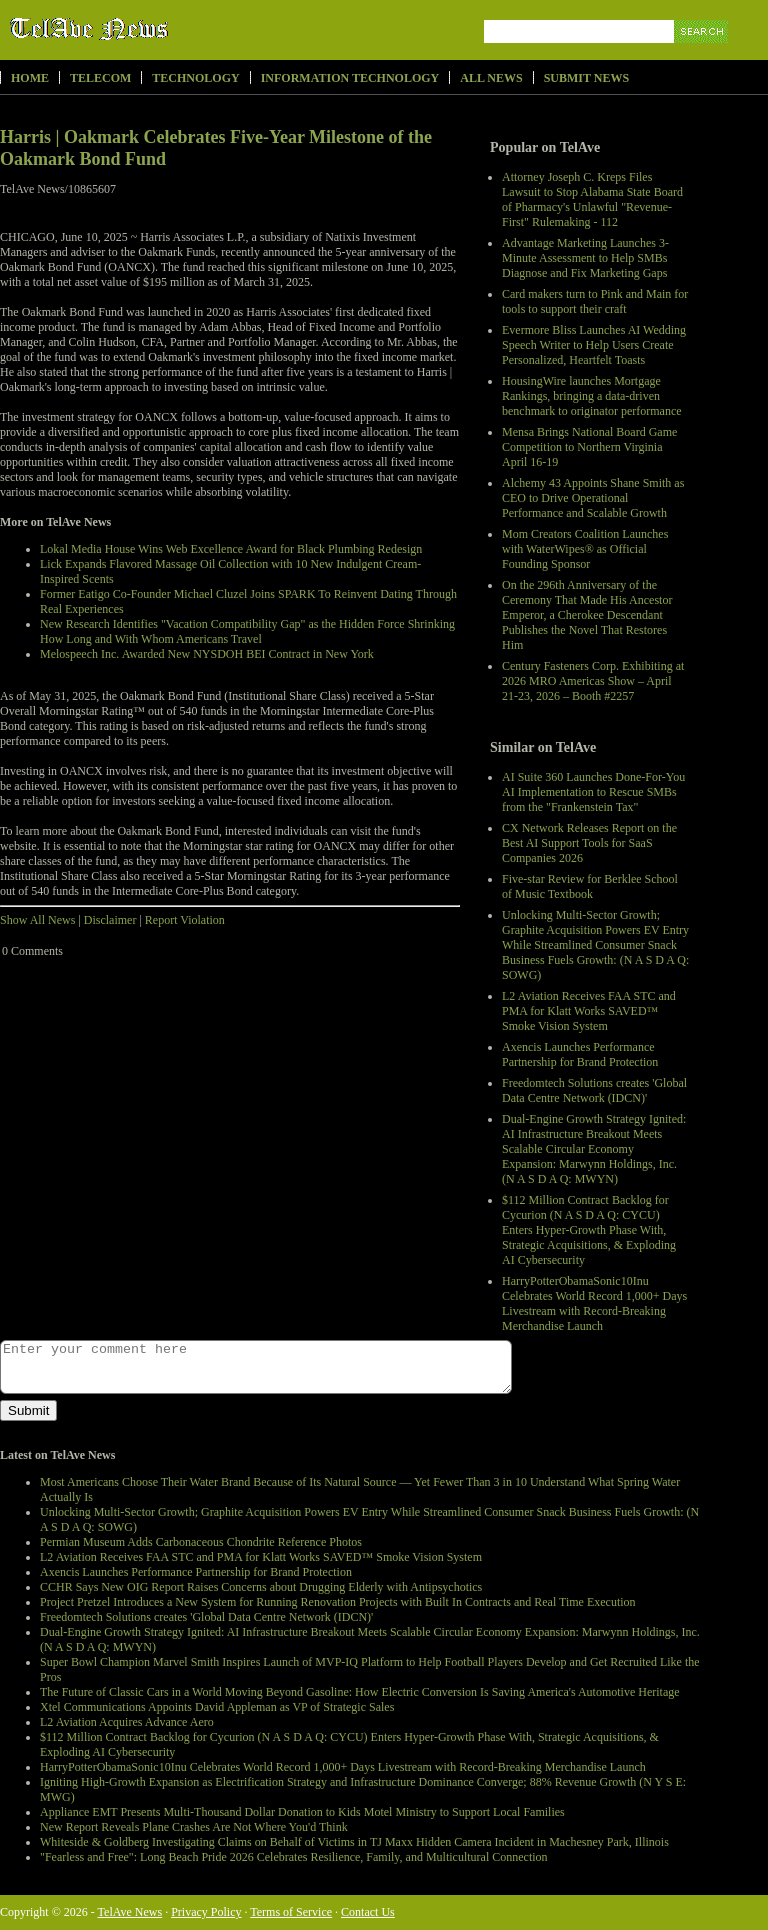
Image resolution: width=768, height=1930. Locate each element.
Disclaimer (110, 920)
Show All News (37, 920)
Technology (195, 78)
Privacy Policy (206, 1912)
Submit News (586, 78)
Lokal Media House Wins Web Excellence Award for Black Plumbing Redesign (231, 549)
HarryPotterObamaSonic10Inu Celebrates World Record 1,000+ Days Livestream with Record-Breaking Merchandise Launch (594, 1303)
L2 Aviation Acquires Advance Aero (127, 1722)
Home (30, 78)
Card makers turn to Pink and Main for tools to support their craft (595, 301)
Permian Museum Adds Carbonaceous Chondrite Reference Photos (201, 1542)
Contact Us (368, 1912)
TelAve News (147, 29)
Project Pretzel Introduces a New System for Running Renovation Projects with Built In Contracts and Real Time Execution (338, 1602)
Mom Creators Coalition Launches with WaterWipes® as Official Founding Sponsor (585, 549)
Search (702, 54)
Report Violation (185, 920)
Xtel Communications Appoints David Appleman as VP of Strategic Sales (217, 1707)
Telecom (100, 78)
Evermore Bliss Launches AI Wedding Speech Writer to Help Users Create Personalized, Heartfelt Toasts (594, 345)
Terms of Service (291, 1912)
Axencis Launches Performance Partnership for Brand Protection (580, 1054)
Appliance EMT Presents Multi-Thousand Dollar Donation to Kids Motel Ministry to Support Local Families (302, 1812)
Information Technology (350, 78)
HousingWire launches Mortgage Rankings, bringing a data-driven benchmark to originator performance (592, 396)
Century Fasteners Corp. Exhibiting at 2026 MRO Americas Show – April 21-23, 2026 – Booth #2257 (593, 681)
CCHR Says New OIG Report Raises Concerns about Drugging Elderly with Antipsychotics (261, 1587)
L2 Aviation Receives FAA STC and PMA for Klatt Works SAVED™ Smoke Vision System (589, 1011)
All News (491, 78)
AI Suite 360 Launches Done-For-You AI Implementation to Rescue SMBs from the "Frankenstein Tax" (593, 792)
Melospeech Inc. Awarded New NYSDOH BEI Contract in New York (207, 654)
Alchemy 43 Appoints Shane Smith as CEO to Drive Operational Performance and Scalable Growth (593, 498)
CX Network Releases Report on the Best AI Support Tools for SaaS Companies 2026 (589, 843)
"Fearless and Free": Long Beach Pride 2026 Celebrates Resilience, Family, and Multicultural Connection (294, 1857)
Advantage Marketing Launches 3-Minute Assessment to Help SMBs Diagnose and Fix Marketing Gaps (585, 258)
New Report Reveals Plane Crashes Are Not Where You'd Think (194, 1827)
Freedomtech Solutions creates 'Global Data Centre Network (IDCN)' (594, 1090)
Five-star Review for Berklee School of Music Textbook (590, 886)
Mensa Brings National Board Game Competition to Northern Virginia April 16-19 (589, 447)
